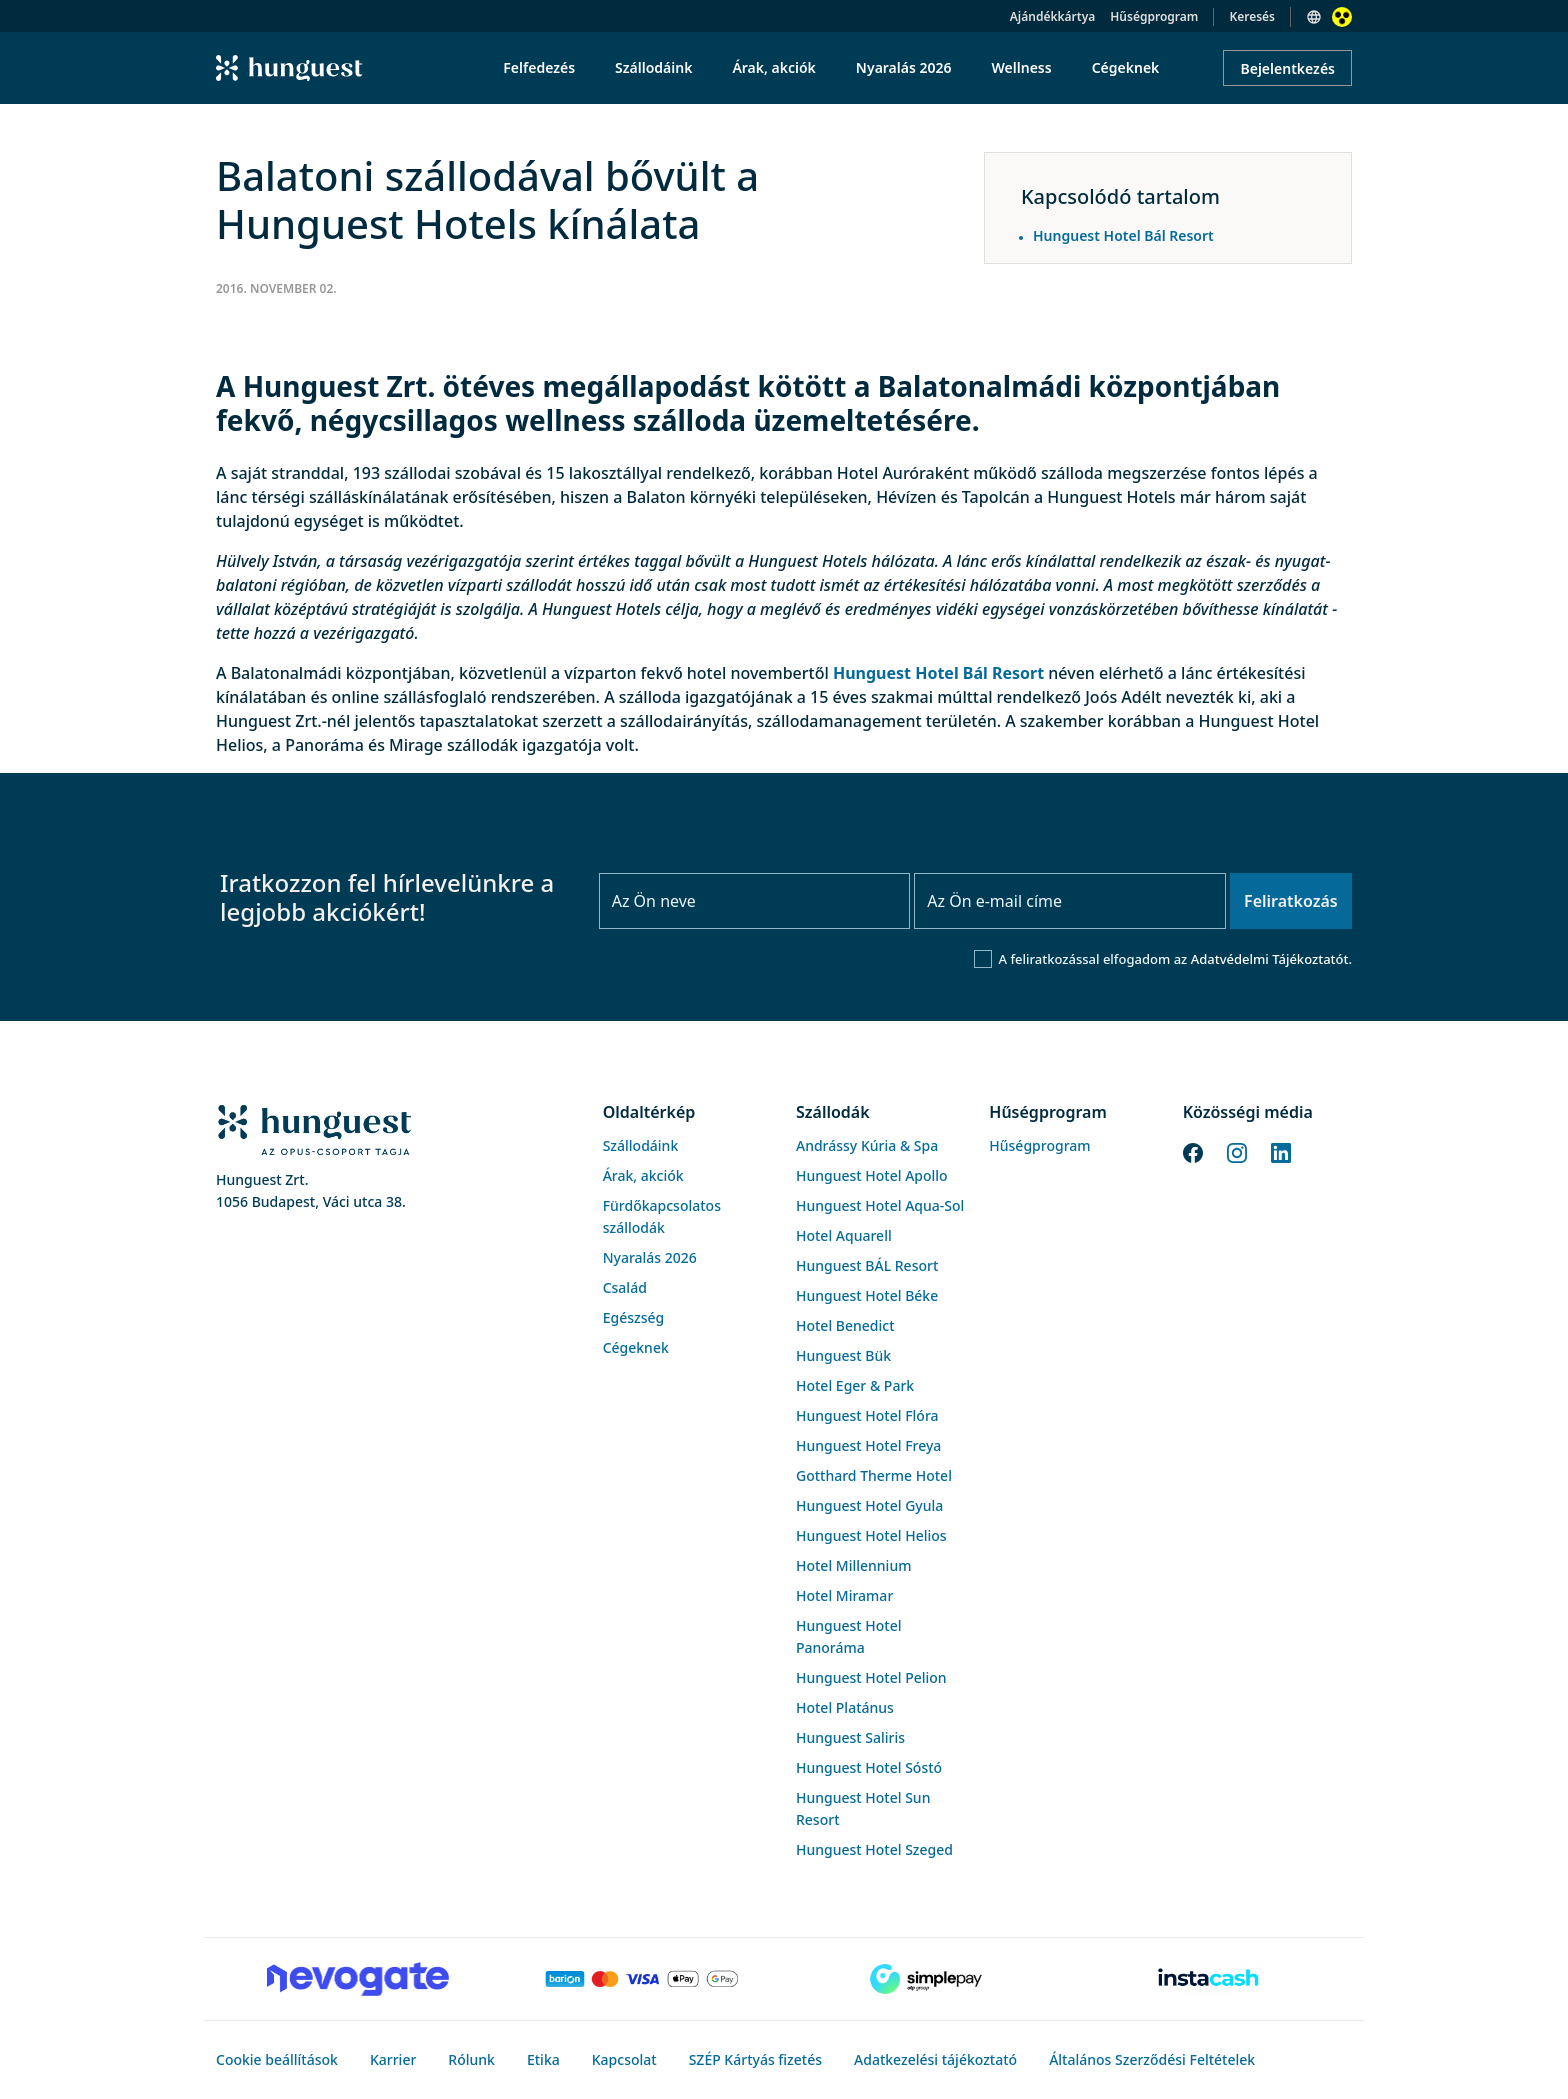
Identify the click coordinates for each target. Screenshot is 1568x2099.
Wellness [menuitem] (1022, 67)
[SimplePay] (926, 1979)
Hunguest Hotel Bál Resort (938, 673)
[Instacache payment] (1210, 1979)
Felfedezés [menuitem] (539, 67)
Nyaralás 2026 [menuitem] (904, 67)
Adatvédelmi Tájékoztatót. (1271, 959)
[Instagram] (1237, 1151)
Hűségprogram (1154, 16)
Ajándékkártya (1052, 16)
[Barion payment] (642, 1979)
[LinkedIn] (1281, 1151)
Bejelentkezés (1287, 68)
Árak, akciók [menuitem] (773, 67)
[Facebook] (1193, 1151)
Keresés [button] (1252, 16)
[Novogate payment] (358, 1979)
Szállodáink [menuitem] (653, 67)
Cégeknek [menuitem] (1126, 67)
